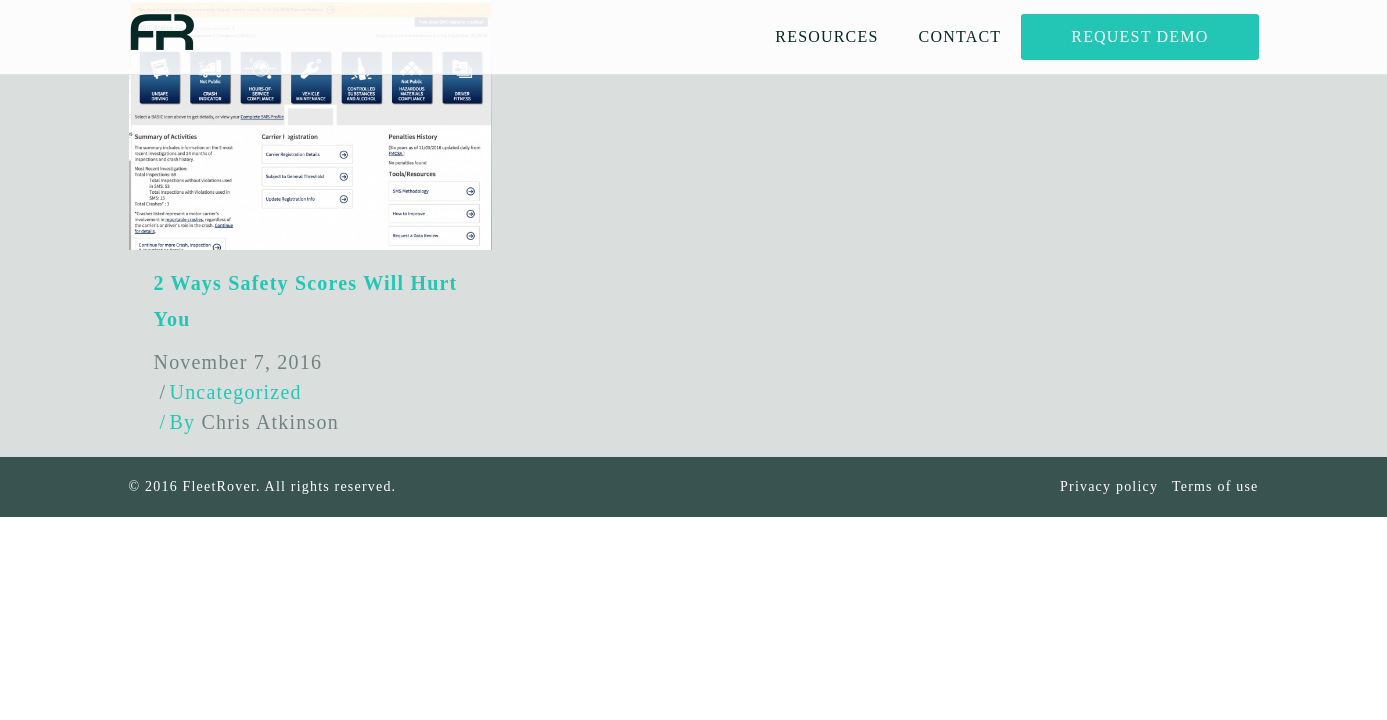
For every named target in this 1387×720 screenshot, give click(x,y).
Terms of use (1215, 486)
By (254, 422)
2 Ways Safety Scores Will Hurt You (306, 301)
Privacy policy (1109, 486)
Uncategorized (236, 392)
